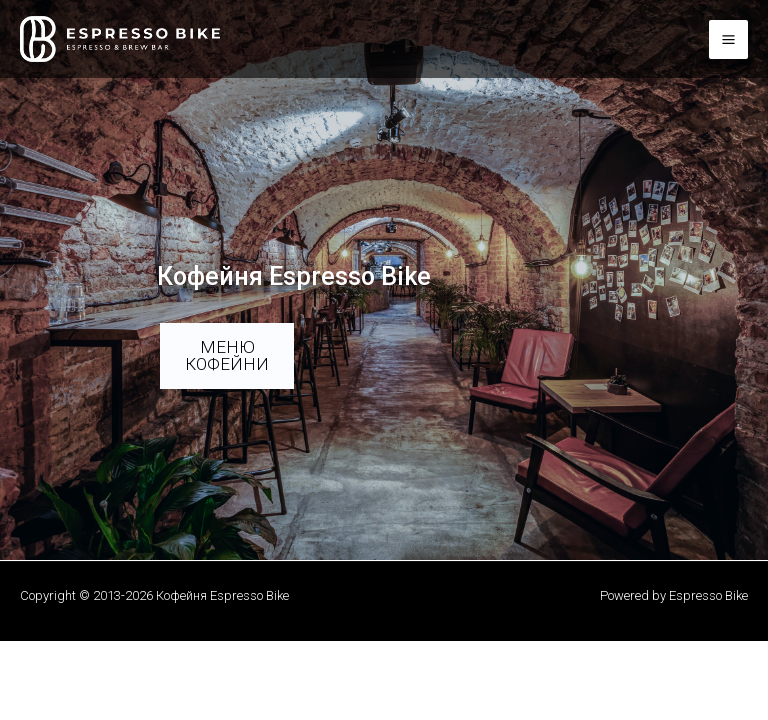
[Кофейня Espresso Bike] (120, 39)
